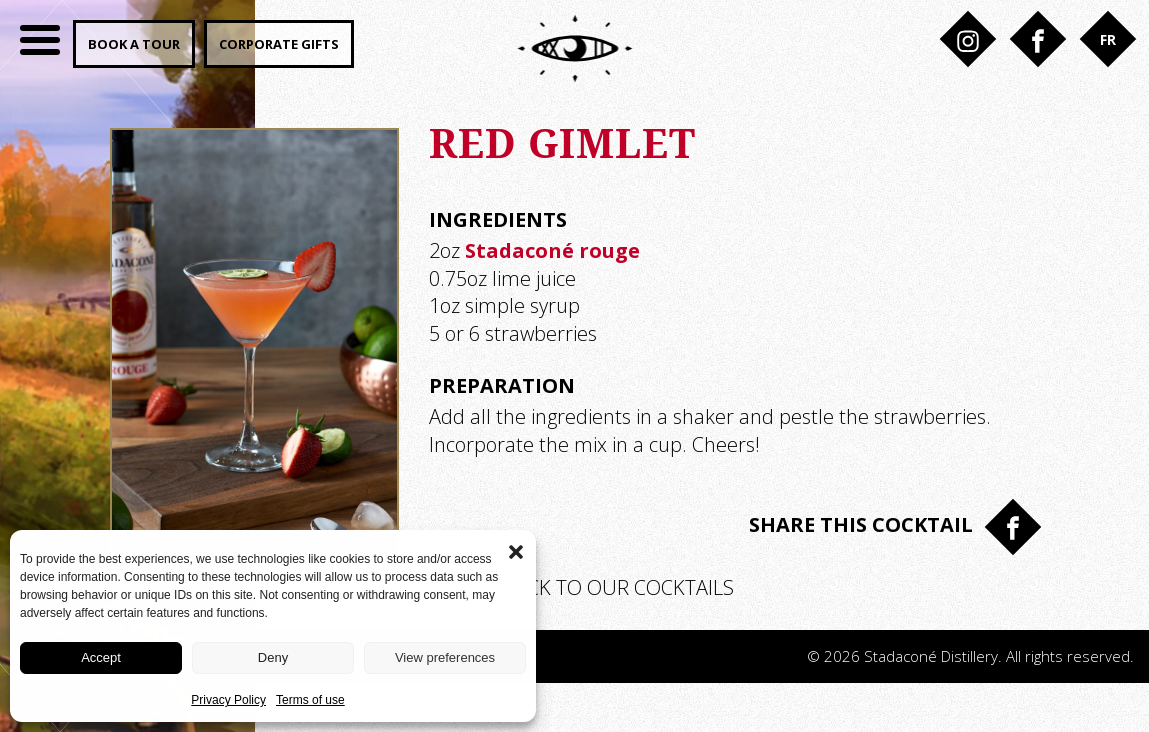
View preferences (445, 657)
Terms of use (310, 700)
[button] (516, 550)
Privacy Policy (228, 700)
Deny (273, 657)
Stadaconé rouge (552, 250)
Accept (101, 657)
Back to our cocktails (581, 587)
